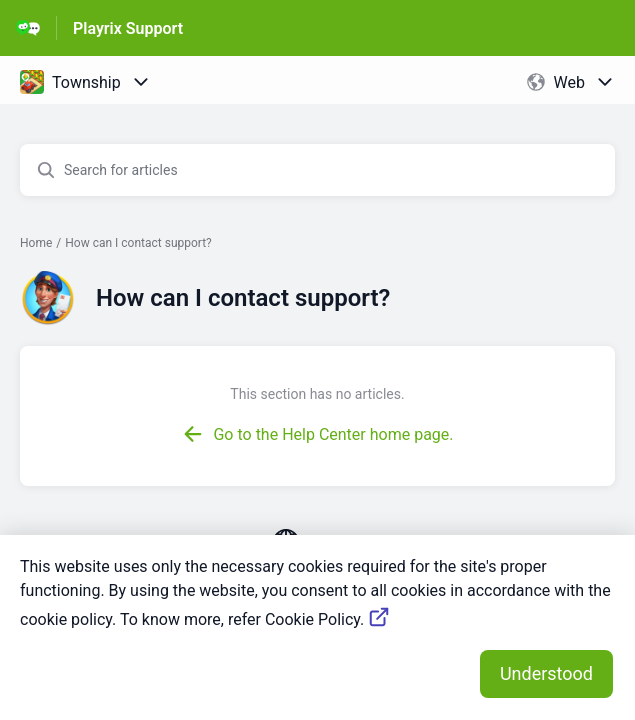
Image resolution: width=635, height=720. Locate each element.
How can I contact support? (138, 243)
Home (36, 243)
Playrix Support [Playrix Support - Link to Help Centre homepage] (128, 28)
